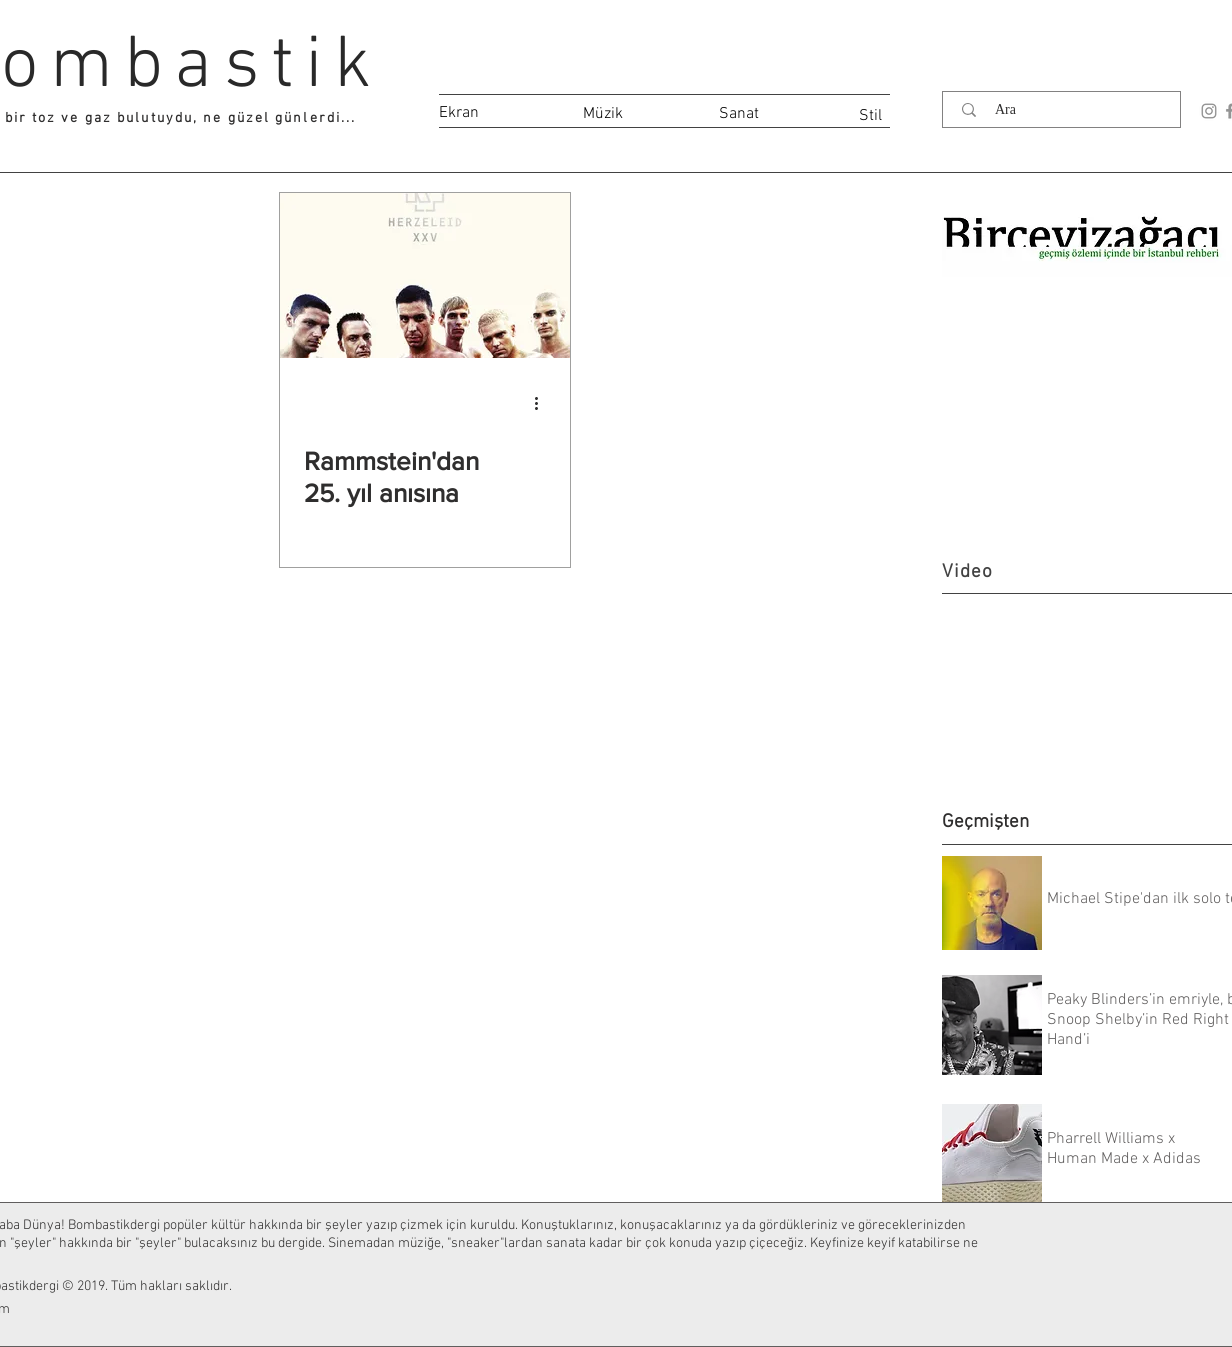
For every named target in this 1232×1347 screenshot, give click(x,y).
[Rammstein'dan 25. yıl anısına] (425, 275)
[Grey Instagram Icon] (1209, 111)
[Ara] (1066, 110)
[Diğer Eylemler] (543, 403)
